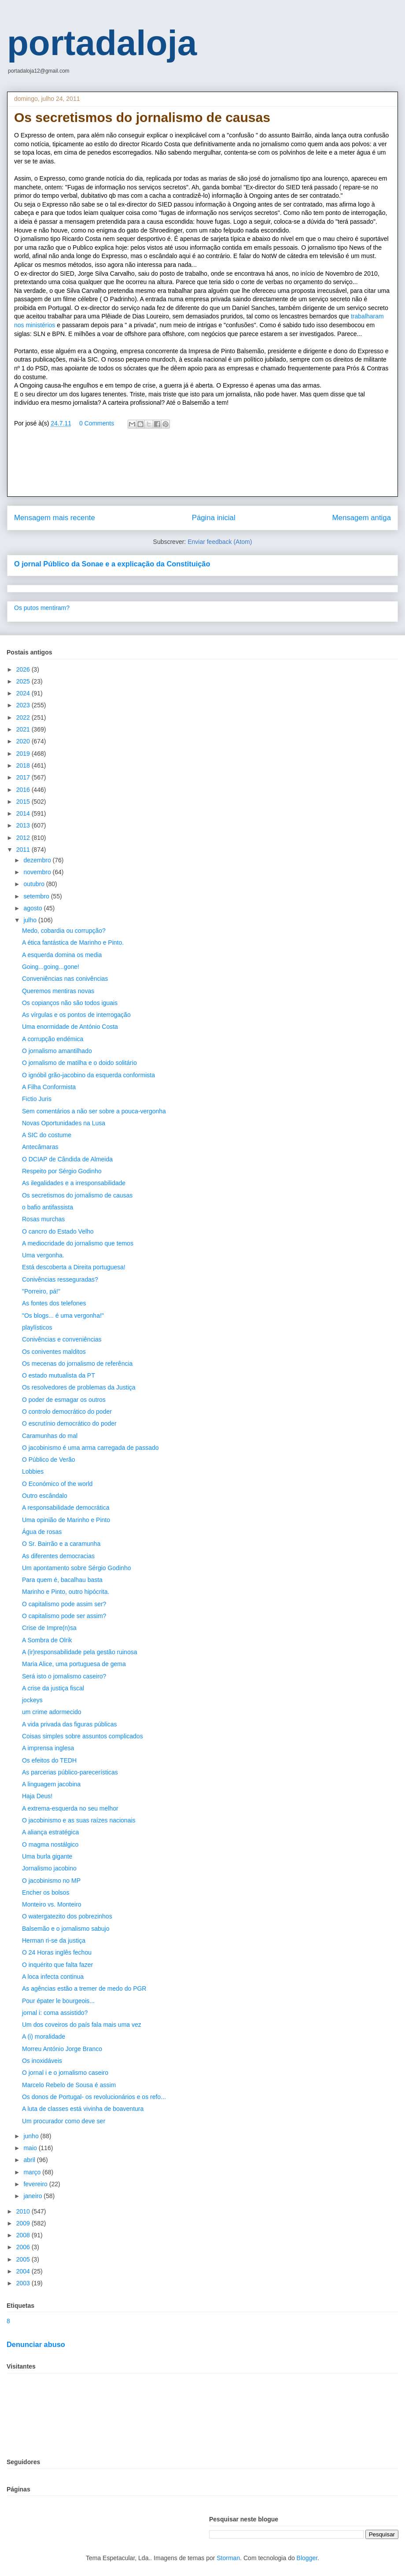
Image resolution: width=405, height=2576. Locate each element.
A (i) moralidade (43, 2036)
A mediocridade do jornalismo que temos (77, 1243)
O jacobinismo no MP (51, 1880)
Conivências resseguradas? (60, 1279)
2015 (24, 801)
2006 (24, 2247)
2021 (24, 729)
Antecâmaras (40, 1146)
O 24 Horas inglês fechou (57, 1952)
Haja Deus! (37, 1796)
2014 (24, 813)
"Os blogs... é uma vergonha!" (63, 1315)
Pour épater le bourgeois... (58, 2000)
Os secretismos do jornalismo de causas (77, 1195)
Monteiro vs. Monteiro (51, 1904)
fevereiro (36, 2184)
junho (31, 2136)
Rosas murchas (43, 1219)
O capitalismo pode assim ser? (64, 1604)
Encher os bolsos (45, 1892)
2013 (24, 825)
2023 (24, 705)
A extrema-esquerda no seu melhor (70, 1808)
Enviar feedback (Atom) (220, 541)
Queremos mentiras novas (58, 990)
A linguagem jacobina (51, 1784)
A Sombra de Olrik (47, 1640)
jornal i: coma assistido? (55, 2012)
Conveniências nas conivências (65, 978)
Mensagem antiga (361, 518)
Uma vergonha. (43, 1255)
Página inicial (214, 518)
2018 (24, 765)
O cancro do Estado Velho (58, 1231)
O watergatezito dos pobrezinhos (67, 1916)
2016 (24, 789)
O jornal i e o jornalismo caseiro (65, 2072)
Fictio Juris (37, 1098)
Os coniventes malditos (54, 1351)
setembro (37, 896)
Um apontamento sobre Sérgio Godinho (76, 1567)
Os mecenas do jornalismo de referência (77, 1363)
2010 (24, 2211)
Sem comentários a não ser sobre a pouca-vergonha (94, 1111)
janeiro (33, 2195)
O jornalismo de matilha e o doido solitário (79, 1062)
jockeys (32, 1700)
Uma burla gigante (47, 1856)
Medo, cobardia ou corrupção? (64, 930)
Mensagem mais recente (54, 518)
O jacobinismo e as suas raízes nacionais (79, 1820)
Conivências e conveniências (62, 1339)
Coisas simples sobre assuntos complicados (82, 1736)
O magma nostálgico (50, 1844)
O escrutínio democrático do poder (69, 1423)
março (32, 2172)
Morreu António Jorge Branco (62, 2048)
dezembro (37, 860)
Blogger (307, 2557)
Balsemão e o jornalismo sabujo (65, 1928)
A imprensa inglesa (48, 1748)
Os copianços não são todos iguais (70, 1002)
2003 (24, 2283)
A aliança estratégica (50, 1832)
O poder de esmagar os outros (64, 1399)
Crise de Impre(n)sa (49, 1627)
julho (30, 920)
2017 (24, 777)
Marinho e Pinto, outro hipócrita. (65, 1591)
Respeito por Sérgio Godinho (62, 1171)
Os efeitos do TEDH (49, 1760)
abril (30, 2159)
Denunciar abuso (36, 2344)
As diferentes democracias (58, 1556)
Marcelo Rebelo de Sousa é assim (69, 2084)
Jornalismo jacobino (49, 1868)
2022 (24, 717)
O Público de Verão (48, 1459)
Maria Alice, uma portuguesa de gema (74, 1663)
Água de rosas (42, 1531)
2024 (24, 693)
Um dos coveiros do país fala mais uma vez (81, 2024)
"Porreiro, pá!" (41, 1291)
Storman (228, 2557)
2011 (24, 849)
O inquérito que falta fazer (57, 1964)
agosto (33, 908)
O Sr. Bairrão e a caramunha (61, 1543)
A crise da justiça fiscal (53, 1688)
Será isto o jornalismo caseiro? (64, 1676)
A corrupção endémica (52, 1038)
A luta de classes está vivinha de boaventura (83, 2108)
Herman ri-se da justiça (53, 1940)
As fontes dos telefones (54, 1303)
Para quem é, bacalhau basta (62, 1579)
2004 (24, 2271)
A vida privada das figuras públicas (69, 1724)
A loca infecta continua (53, 1976)
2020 (24, 741)
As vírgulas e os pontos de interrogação (76, 1014)
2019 (24, 753)
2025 (24, 681)
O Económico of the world (57, 1483)
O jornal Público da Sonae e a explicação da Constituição (112, 564)
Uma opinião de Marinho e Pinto (66, 1519)
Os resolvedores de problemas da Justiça (79, 1387)
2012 (24, 837)
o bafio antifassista (47, 1207)
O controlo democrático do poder (67, 1411)
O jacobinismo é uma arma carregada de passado (90, 1447)
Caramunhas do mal (49, 1435)
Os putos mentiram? (42, 607)
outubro (34, 883)
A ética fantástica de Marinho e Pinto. (73, 942)
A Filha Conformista (49, 1086)
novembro (37, 872)
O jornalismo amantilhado (57, 1050)
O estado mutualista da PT (58, 1375)
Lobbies (33, 1471)
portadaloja (102, 43)
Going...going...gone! (50, 966)
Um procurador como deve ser (63, 2121)
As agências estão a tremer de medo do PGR (84, 1988)
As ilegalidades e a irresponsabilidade (73, 1182)
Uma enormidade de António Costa (70, 1026)
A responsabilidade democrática (65, 1507)
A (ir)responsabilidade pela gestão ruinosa (79, 1652)
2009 (24, 2223)
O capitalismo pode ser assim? (64, 1615)
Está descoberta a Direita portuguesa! (73, 1267)
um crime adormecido (51, 1711)
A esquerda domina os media (62, 954)
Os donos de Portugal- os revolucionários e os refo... (94, 2096)
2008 (24, 2235)
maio (30, 2147)
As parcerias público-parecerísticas (70, 1772)
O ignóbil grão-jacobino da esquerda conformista (88, 1075)
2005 (24, 2259)
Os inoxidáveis (42, 2060)
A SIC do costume (46, 1134)
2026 (24, 669)
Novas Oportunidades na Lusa (63, 1123)
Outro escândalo (44, 1495)
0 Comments (96, 423)
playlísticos (37, 1327)
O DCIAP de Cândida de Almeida (67, 1159)
